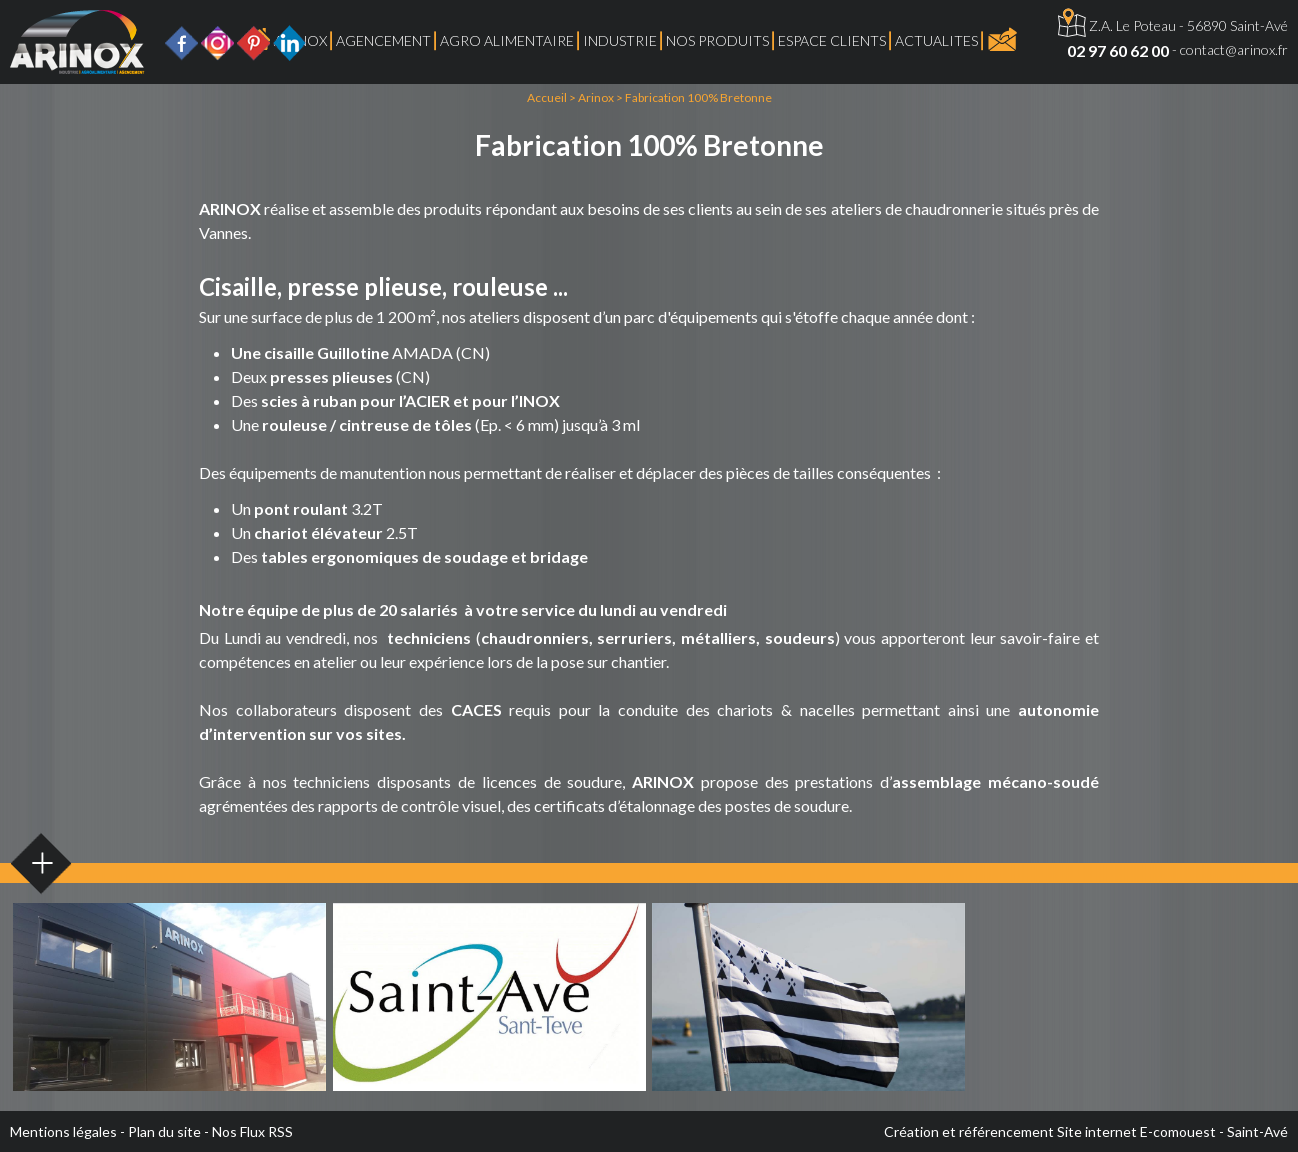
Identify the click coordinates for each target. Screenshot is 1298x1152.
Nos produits (717, 40)
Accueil (547, 97)
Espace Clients (832, 40)
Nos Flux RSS (252, 1131)
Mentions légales (63, 1131)
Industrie (620, 40)
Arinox (596, 97)
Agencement (383, 40)
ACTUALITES (936, 40)
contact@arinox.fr (1234, 49)
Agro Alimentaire (507, 40)
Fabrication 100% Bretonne (698, 97)
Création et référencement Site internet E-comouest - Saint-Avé (1086, 1131)
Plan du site (164, 1131)
